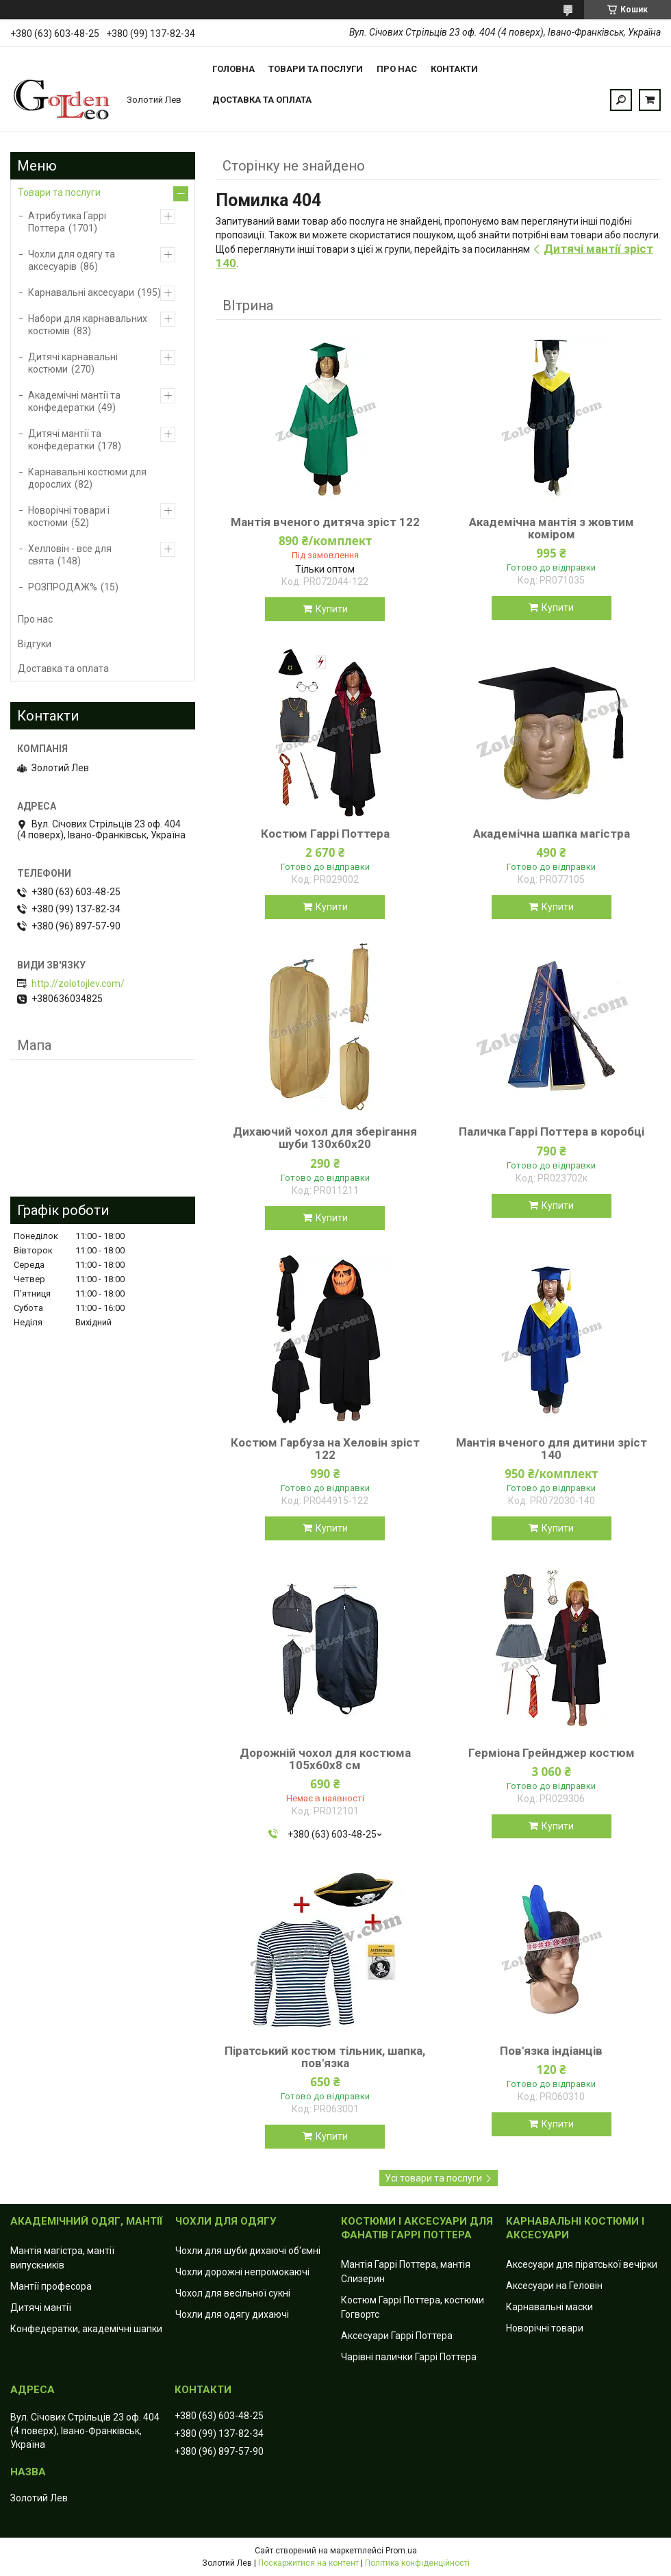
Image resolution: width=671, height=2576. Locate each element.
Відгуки (34, 643)
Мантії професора (51, 2286)
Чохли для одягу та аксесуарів (71, 260)
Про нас (397, 69)
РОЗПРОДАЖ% (62, 587)
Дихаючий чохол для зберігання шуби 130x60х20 (325, 1137)
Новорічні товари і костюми (69, 516)
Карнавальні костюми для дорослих (87, 478)
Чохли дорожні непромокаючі (242, 2271)
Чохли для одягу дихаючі (232, 2314)
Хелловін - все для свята (70, 554)
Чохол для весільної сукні (232, 2293)
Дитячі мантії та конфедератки (64, 439)
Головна (233, 69)
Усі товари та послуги (433, 2178)
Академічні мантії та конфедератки (74, 401)
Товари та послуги (315, 69)
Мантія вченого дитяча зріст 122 (325, 522)
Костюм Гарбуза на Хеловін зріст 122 (325, 1448)
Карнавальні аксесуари (81, 292)
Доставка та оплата (262, 100)
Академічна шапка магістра (551, 833)
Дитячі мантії (40, 2307)
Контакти (454, 69)
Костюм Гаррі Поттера (325, 833)
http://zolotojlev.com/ (78, 983)
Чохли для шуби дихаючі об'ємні (247, 2250)
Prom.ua (401, 2550)
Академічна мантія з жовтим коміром (551, 528)
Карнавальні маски (549, 2306)
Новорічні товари (544, 2328)
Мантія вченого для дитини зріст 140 (551, 1448)
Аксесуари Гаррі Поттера (397, 2335)
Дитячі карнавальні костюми (73, 363)
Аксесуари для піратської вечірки (581, 2264)
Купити (332, 608)
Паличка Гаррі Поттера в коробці (551, 1131)
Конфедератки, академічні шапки (86, 2328)
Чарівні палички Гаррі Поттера (409, 2356)
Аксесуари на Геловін (554, 2285)
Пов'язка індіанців (551, 2050)
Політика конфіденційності (417, 2563)
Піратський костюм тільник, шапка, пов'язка (325, 2056)
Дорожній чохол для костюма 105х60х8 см (325, 1759)
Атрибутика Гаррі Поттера (67, 222)
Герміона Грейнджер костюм (551, 1753)
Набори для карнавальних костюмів (87, 324)
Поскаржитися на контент (308, 2563)
